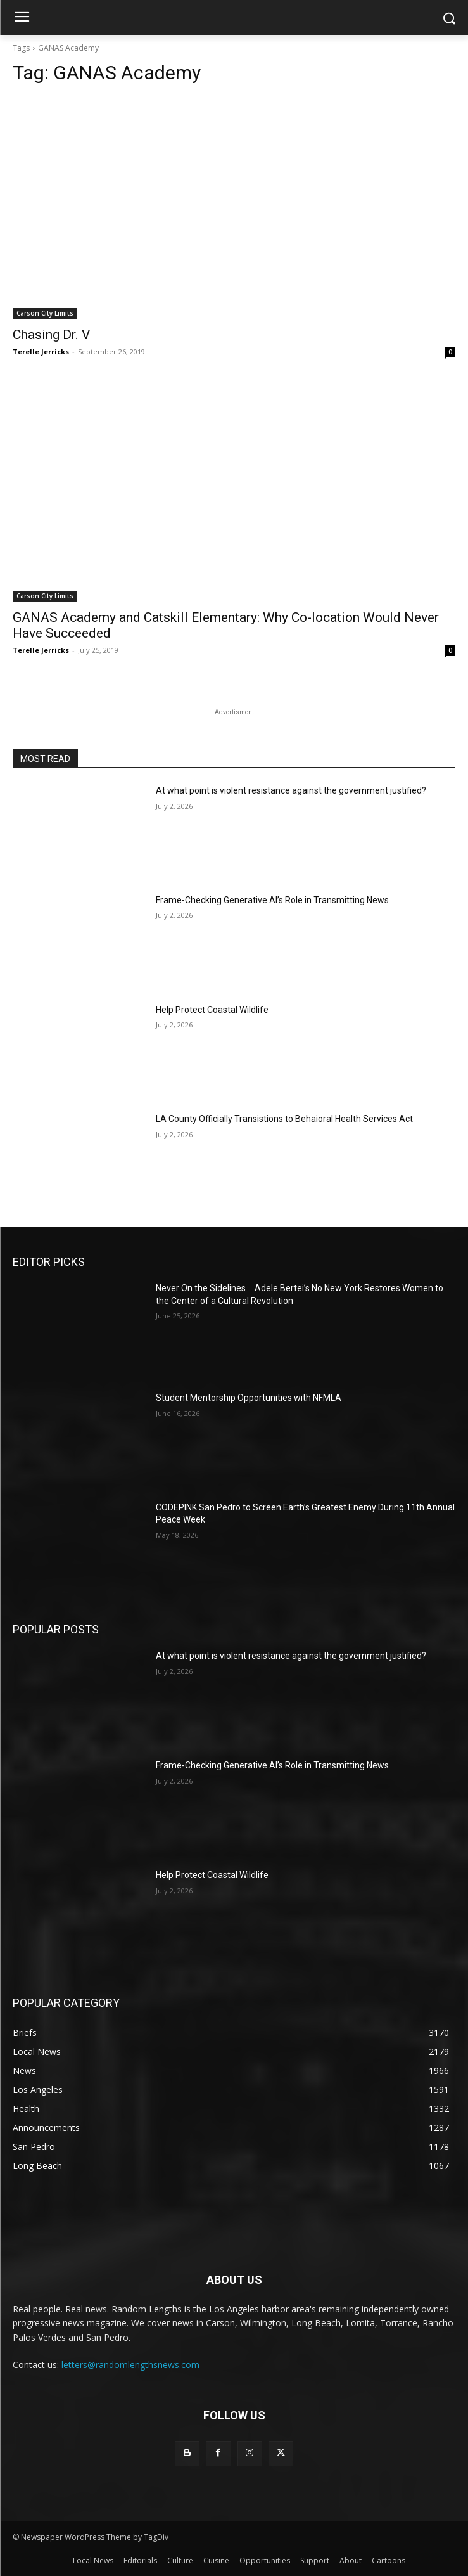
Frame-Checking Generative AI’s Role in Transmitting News (272, 900)
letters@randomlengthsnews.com (130, 2365)
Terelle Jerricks (41, 351)
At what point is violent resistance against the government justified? (291, 790)
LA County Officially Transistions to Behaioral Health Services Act (284, 1119)
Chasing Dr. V (51, 334)
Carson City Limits (44, 313)
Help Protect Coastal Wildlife (212, 1010)
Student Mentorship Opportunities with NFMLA (248, 1398)
